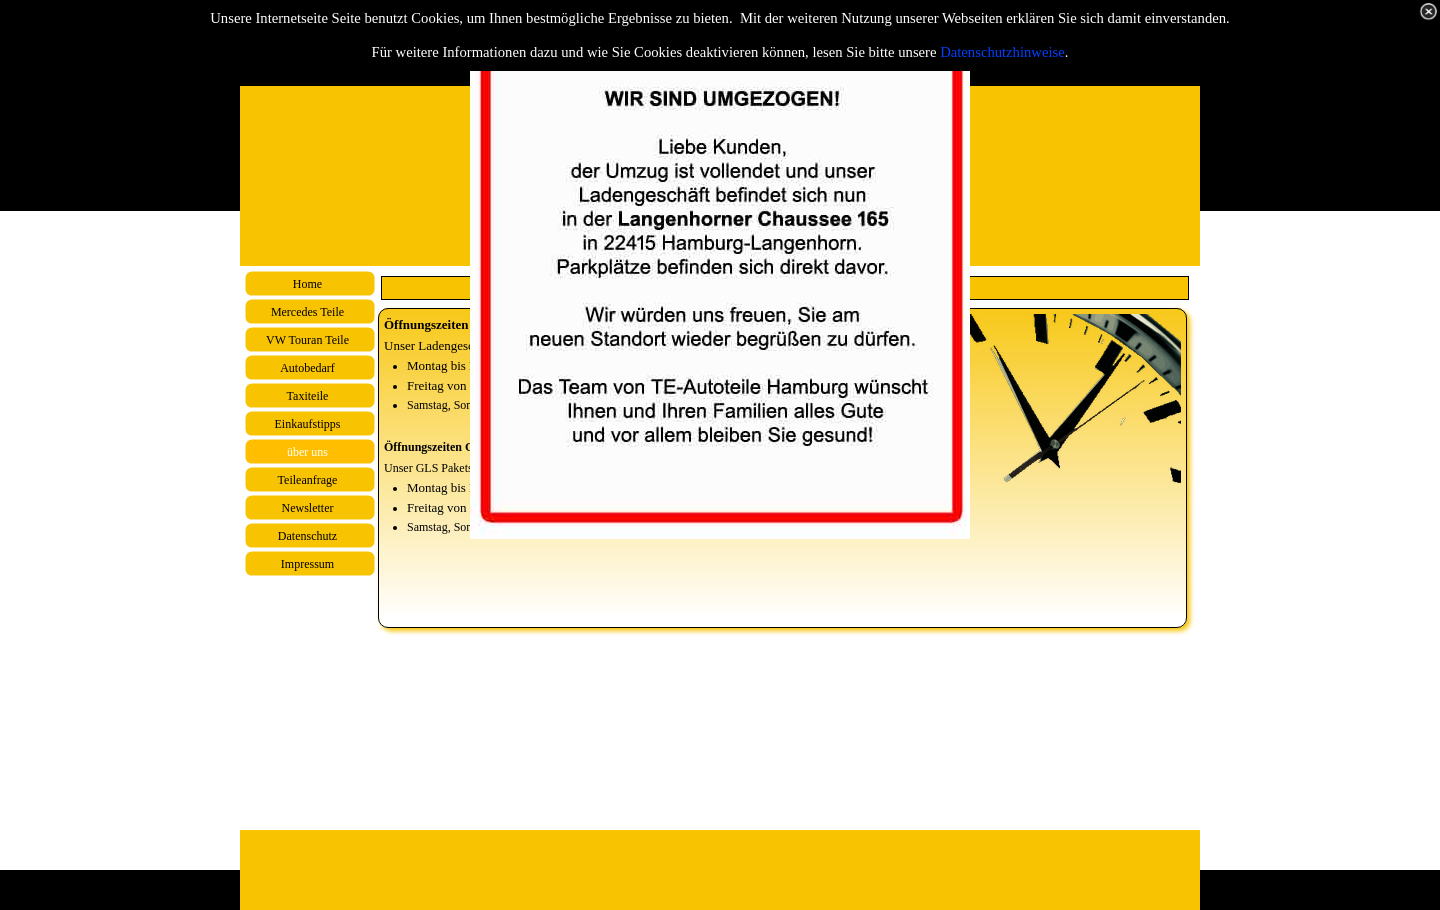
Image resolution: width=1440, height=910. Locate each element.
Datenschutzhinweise (1002, 52)
